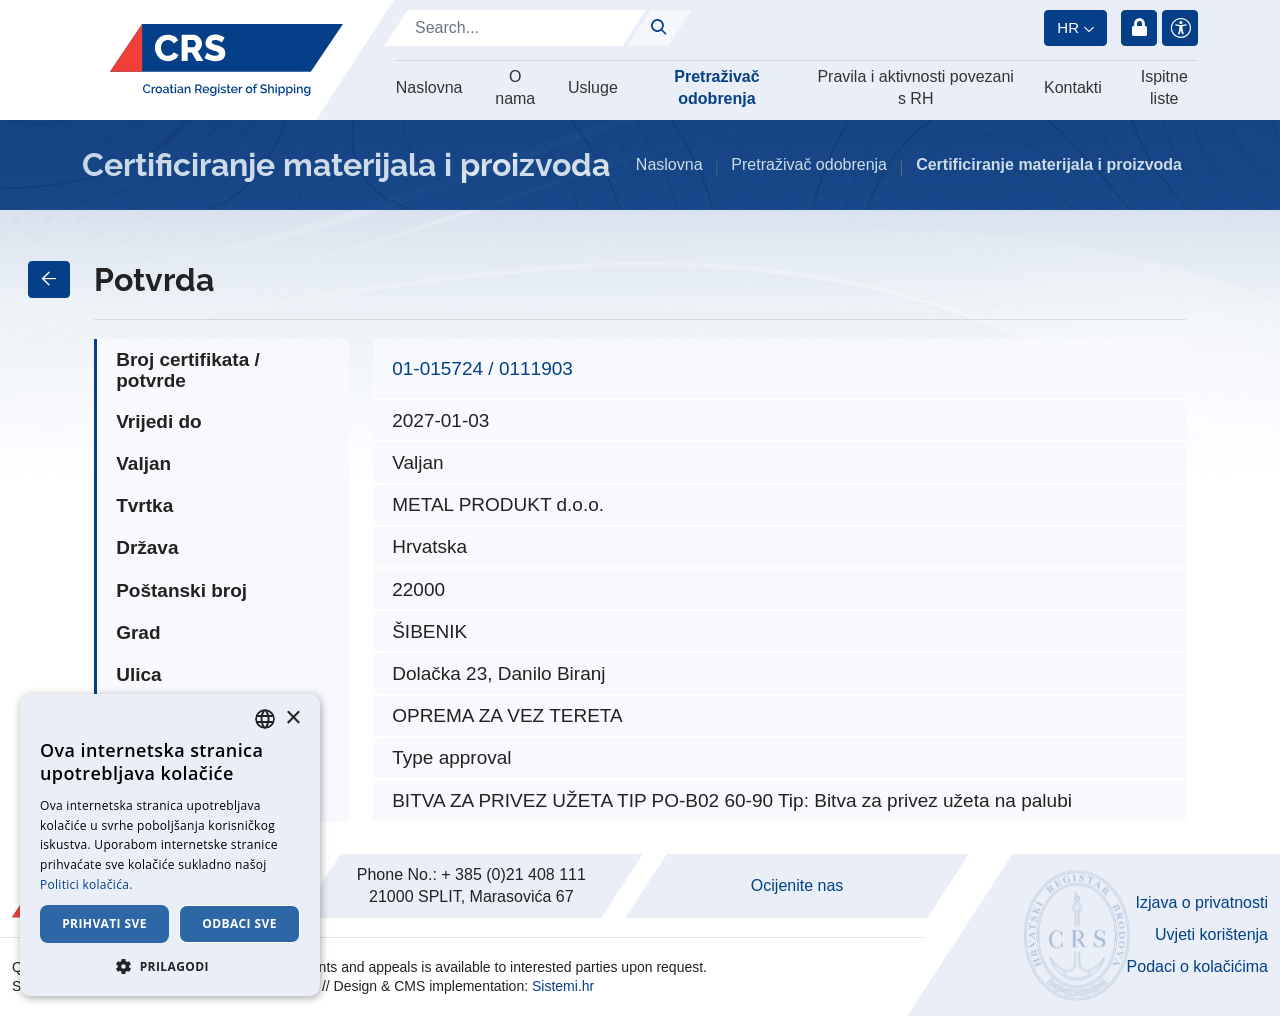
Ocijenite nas (797, 885)
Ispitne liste (1164, 87)
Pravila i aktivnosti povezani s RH (915, 87)
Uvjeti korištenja (1211, 934)
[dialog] (170, 845)
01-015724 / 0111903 (482, 368)
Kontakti (1073, 87)
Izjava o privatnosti (1201, 902)
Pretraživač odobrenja (716, 87)
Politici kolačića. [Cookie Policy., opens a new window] (86, 884)
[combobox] (265, 719)
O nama (515, 87)
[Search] (515, 28)
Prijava (1139, 28)
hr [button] (1068, 27)
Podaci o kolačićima (1197, 966)
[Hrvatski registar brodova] (226, 60)
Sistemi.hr (563, 986)
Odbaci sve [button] (239, 923)
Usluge (593, 87)
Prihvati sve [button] (104, 923)
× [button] (292, 718)
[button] (170, 966)
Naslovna (429, 87)
